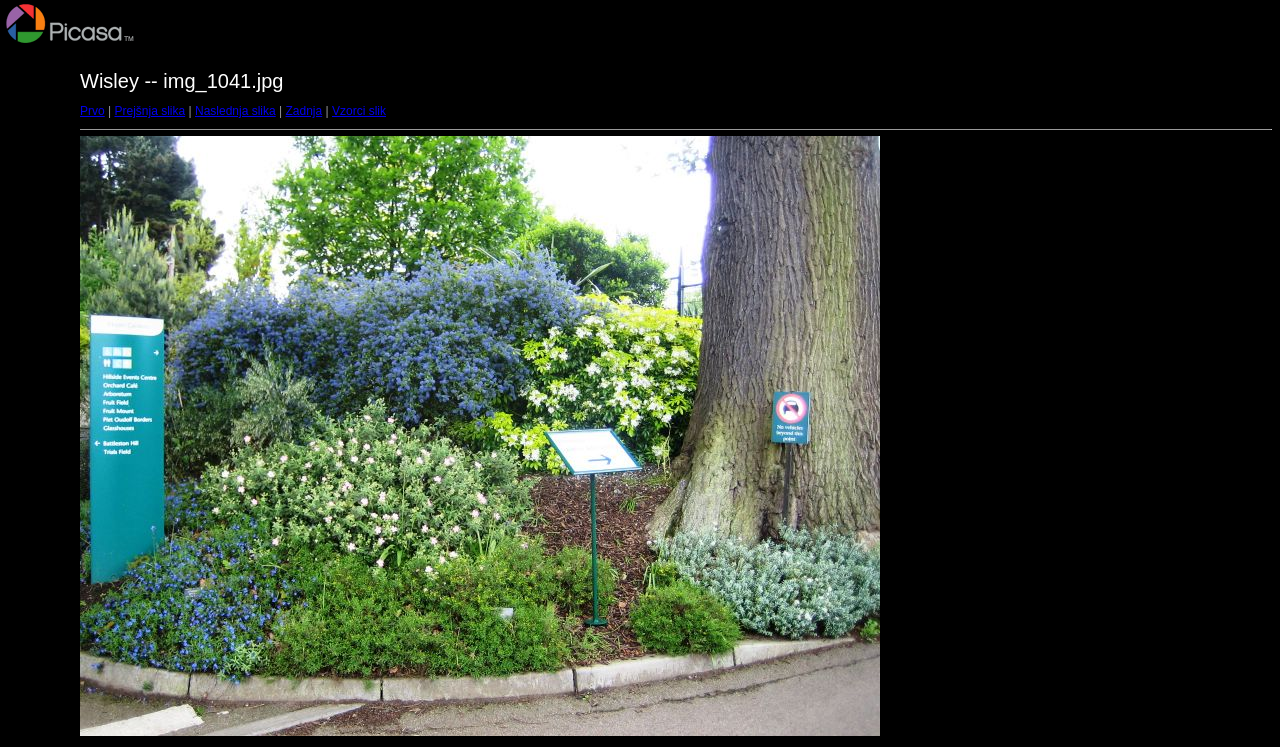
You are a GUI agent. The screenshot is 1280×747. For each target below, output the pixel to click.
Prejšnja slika (149, 111)
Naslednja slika (235, 111)
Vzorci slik (359, 111)
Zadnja (304, 111)
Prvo (92, 111)
